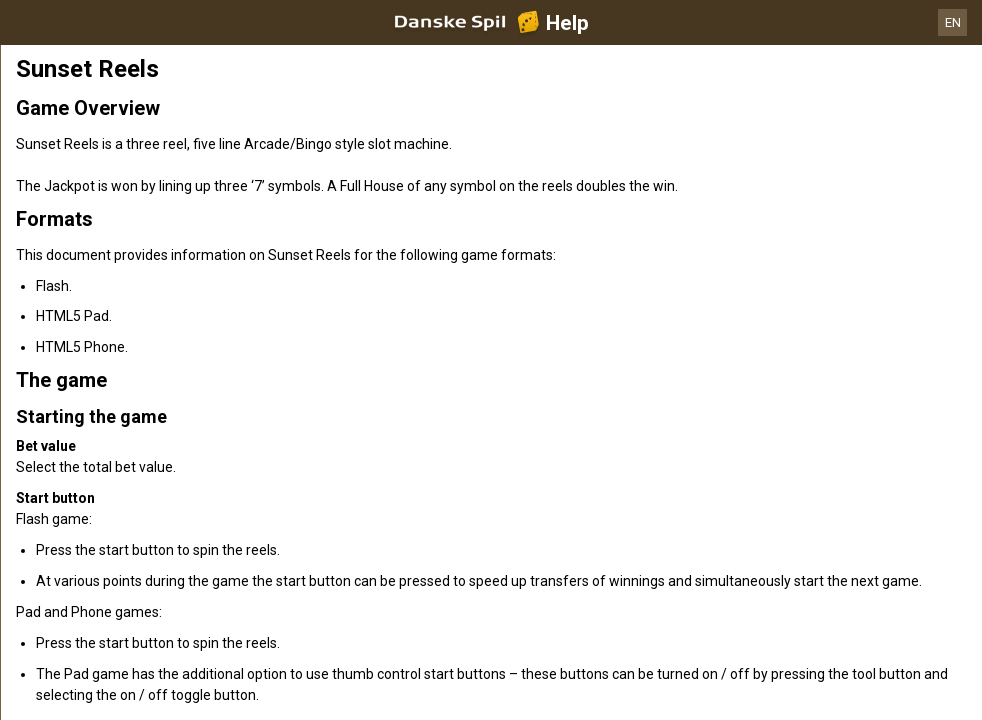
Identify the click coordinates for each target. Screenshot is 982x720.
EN (953, 22)
